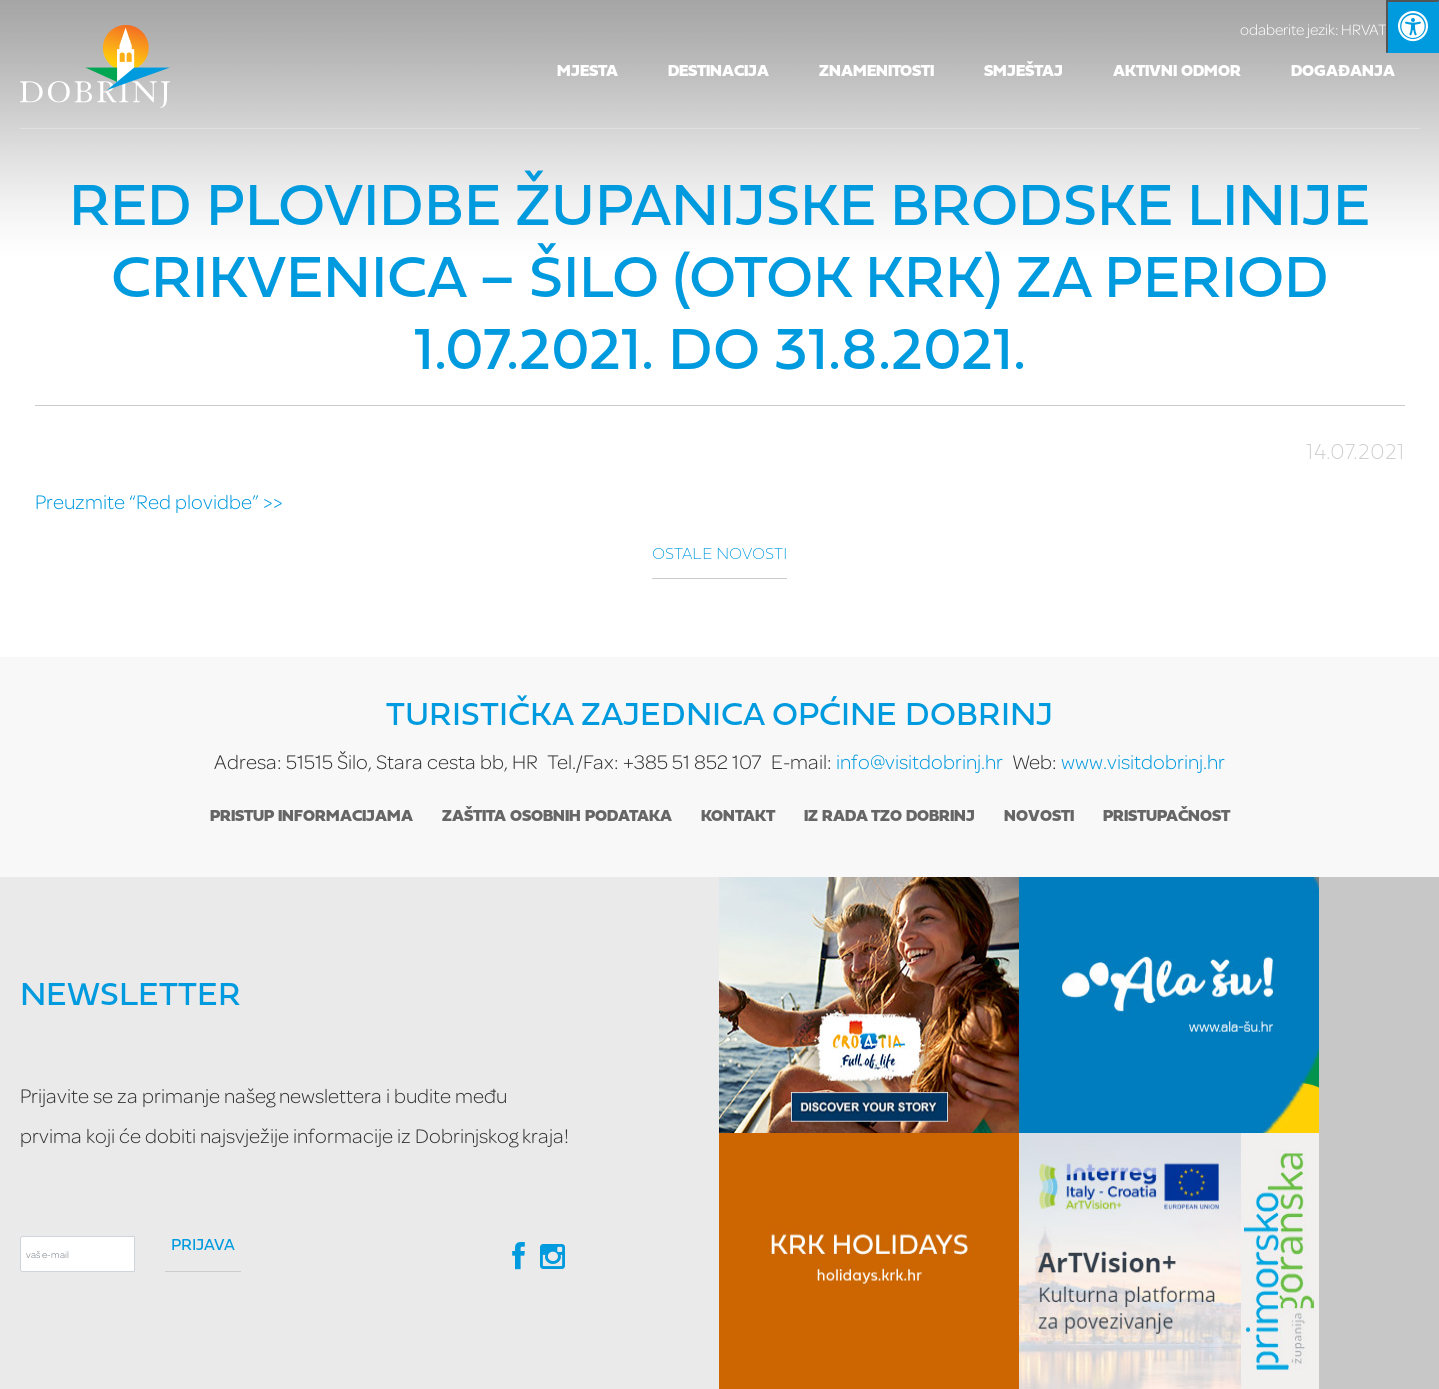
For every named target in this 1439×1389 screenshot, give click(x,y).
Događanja (1343, 72)
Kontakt (738, 817)
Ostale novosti (719, 555)
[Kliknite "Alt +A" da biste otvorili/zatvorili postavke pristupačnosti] (1412, 26)
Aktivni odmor (1177, 72)
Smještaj (1023, 72)
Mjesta (587, 72)
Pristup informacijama (311, 817)
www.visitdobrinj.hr (1143, 761)
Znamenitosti (876, 72)
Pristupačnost (1166, 817)
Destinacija (718, 72)
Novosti (1039, 817)
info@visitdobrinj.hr (919, 761)
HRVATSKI (1330, 29)
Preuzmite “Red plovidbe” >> (159, 501)
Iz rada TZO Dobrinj (889, 817)
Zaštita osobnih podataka (557, 817)
